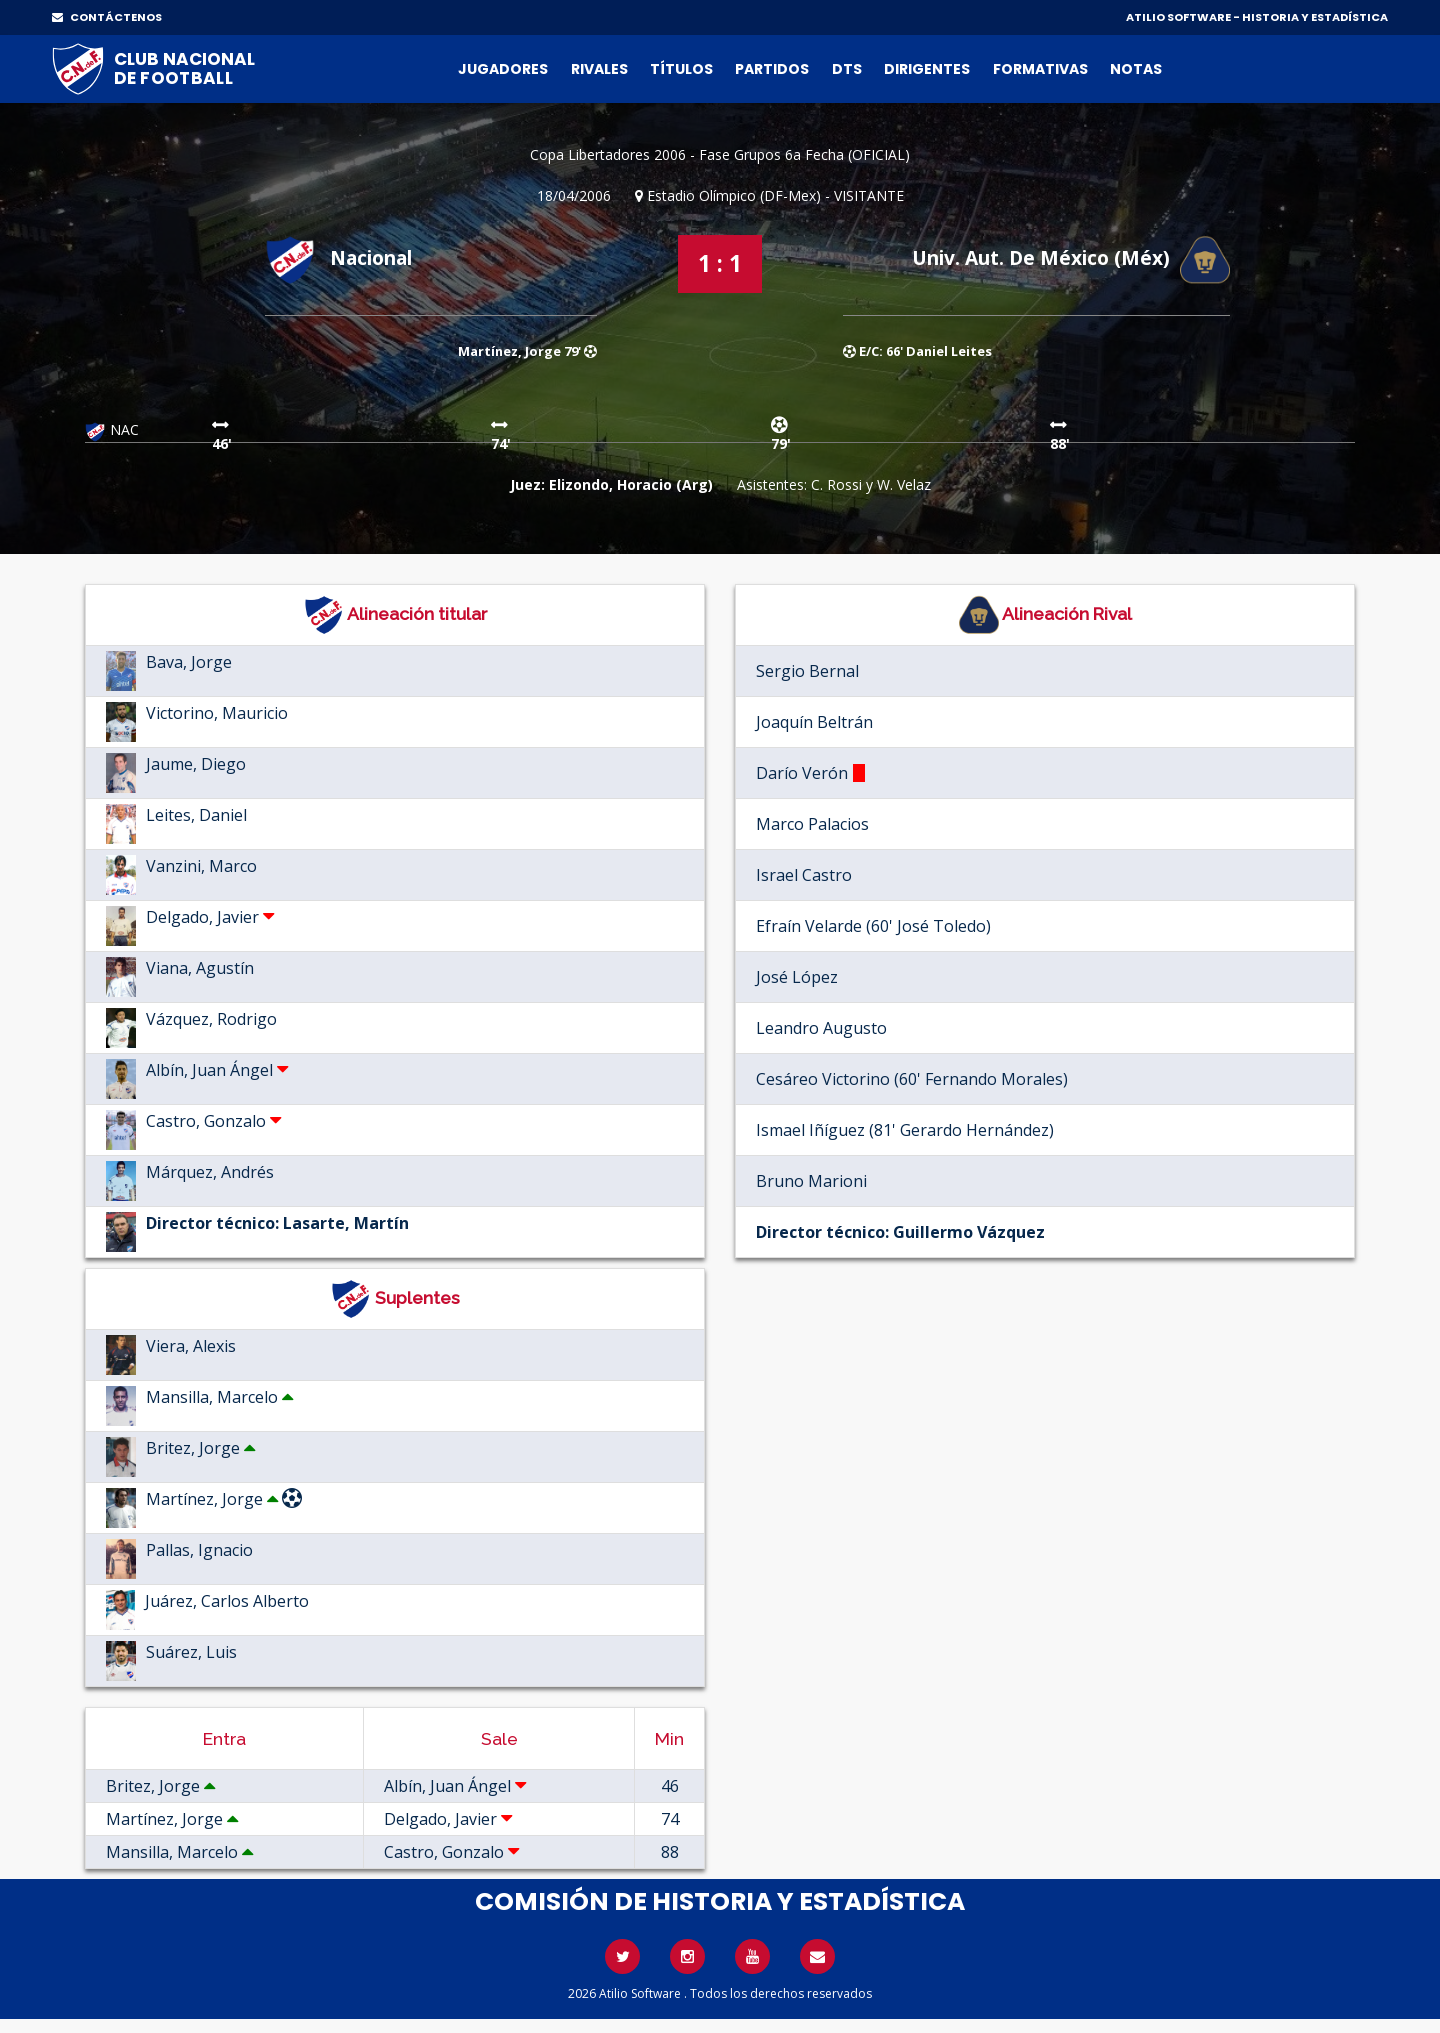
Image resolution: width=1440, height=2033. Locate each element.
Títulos (681, 69)
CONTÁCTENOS (107, 17)
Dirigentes (927, 69)
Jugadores (503, 69)
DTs (847, 69)
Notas (1136, 69)
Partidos (772, 69)
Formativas (1040, 69)
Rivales (599, 69)
